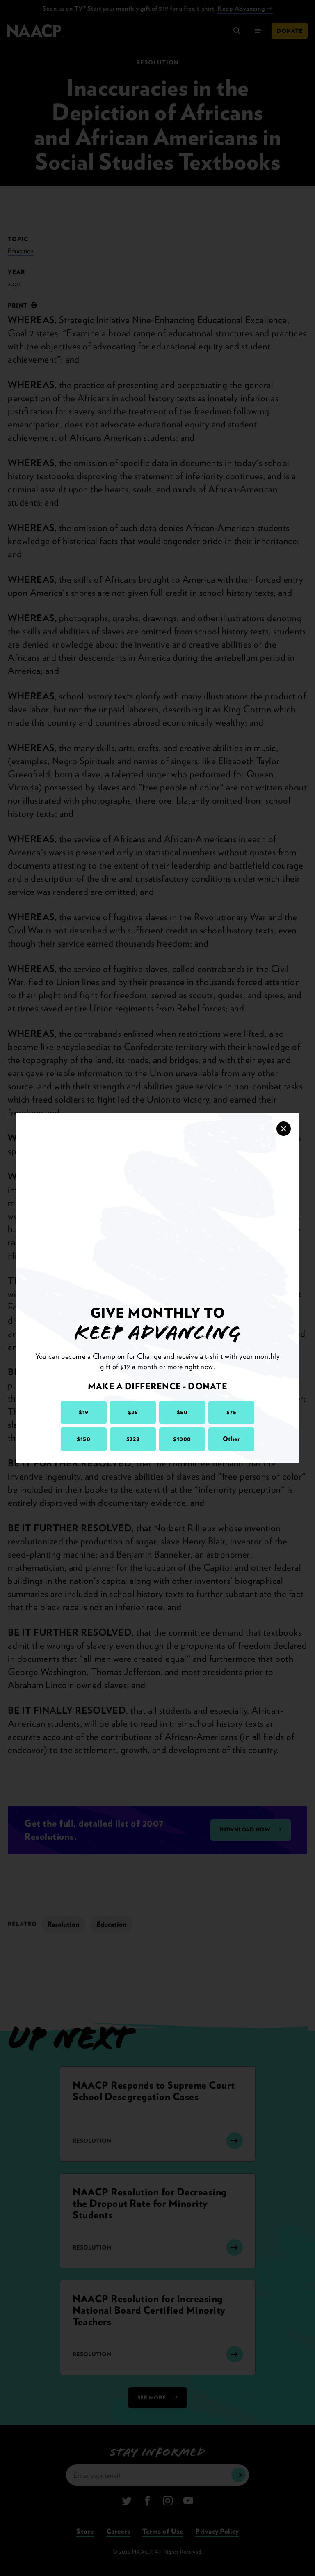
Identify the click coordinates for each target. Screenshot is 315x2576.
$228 (132, 1439)
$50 (182, 1412)
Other (231, 1439)
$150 (83, 1439)
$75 (231, 1412)
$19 (84, 1412)
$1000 (182, 1439)
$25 (133, 1412)
